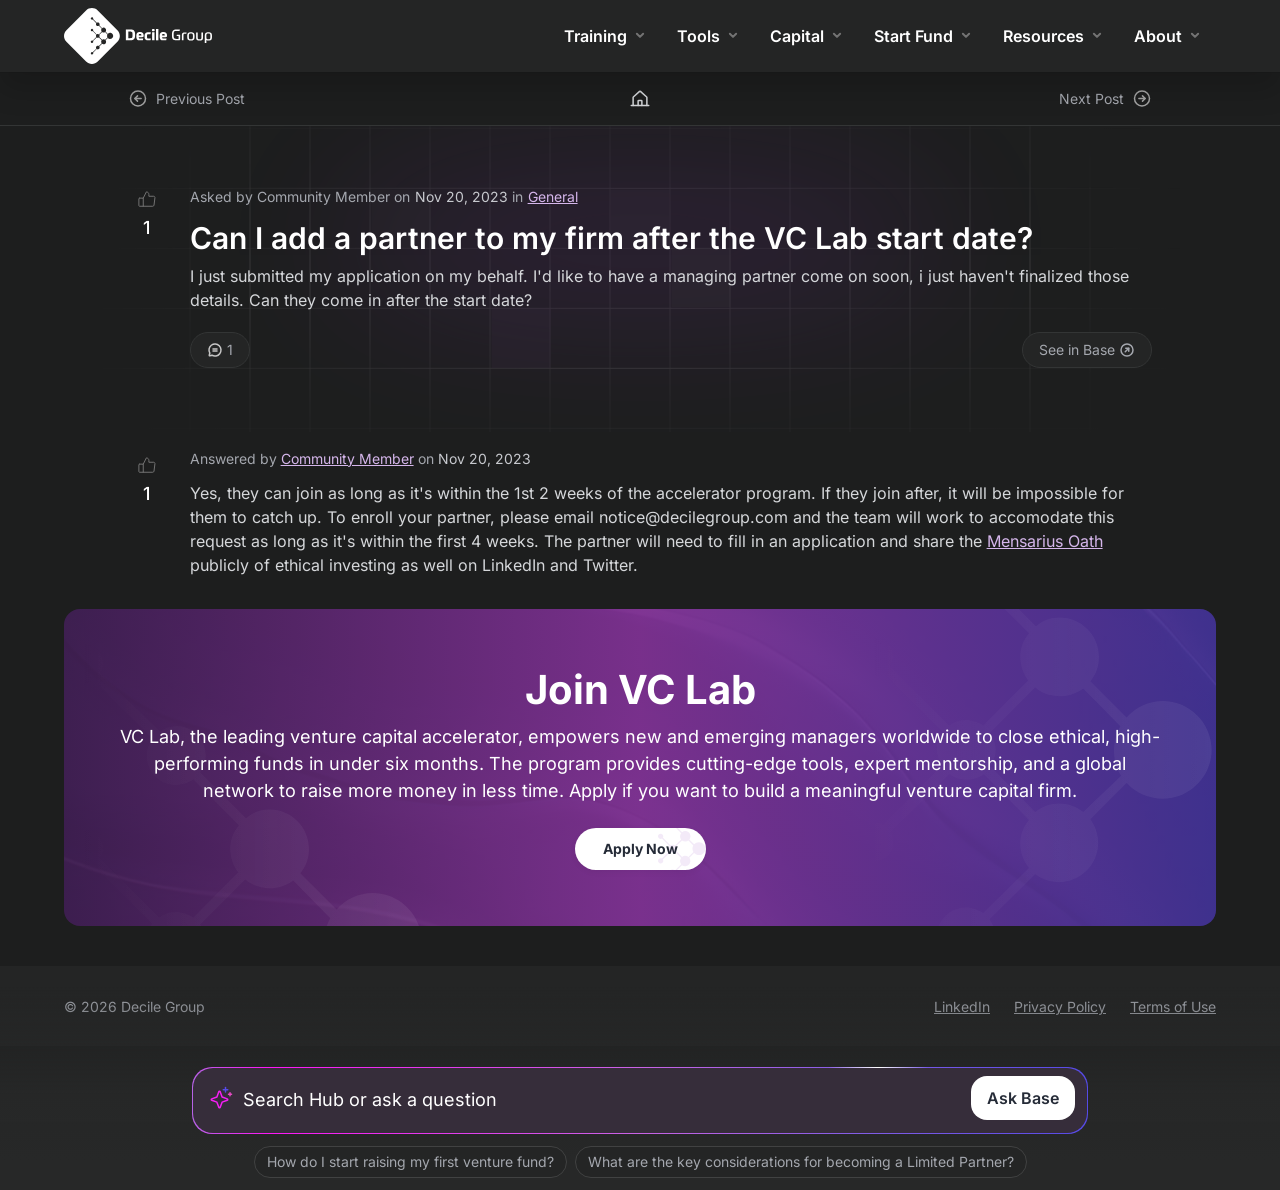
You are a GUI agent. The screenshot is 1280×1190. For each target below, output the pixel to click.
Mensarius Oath (1045, 541)
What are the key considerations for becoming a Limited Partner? (801, 1161)
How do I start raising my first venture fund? (410, 1161)
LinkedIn (962, 1006)
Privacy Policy (1060, 1006)
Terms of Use (1173, 1006)
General (553, 196)
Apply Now (640, 848)
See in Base (1087, 349)
